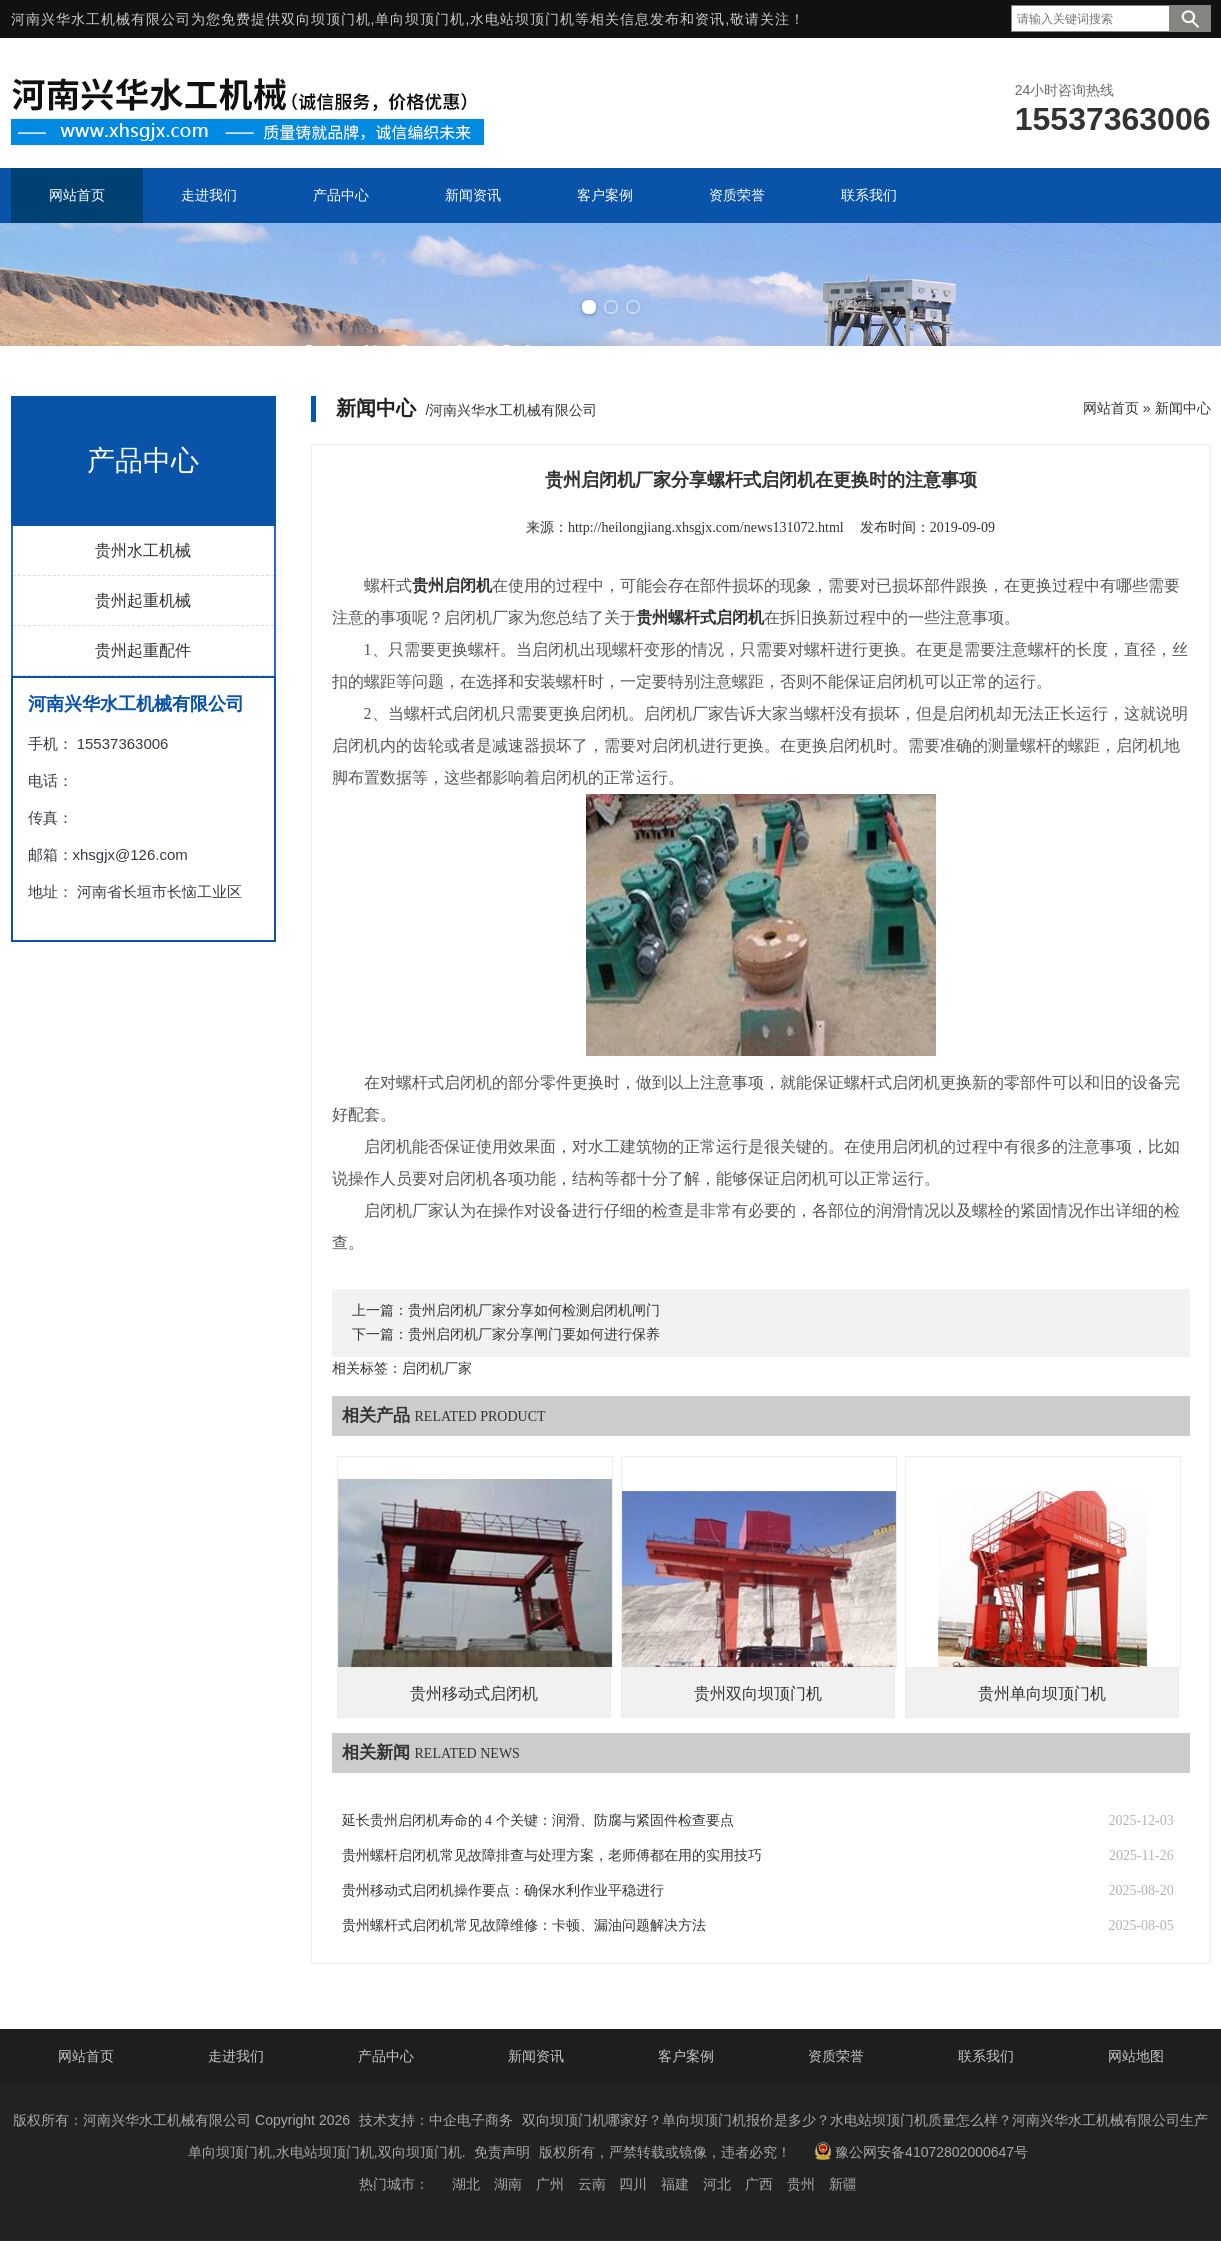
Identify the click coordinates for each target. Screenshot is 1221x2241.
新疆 (843, 2184)
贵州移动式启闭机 (474, 1693)
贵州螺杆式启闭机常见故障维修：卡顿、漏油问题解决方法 (524, 1925)
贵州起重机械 (143, 600)
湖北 (466, 2184)
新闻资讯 (536, 2056)
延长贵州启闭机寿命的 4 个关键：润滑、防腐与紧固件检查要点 (538, 1820)
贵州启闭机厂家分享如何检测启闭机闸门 (534, 1310)
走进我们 (236, 2056)
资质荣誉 (836, 2056)
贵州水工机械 (143, 550)
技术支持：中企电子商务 (436, 2120)
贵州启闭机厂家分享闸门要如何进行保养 (534, 1334)
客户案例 (686, 2056)
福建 (675, 2184)
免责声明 (502, 2152)
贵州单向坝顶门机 (1042, 1693)
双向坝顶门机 (326, 19)
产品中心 (386, 2056)
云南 (592, 2184)
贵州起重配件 (143, 650)
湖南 (508, 2184)
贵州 (801, 2184)
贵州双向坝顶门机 (758, 1693)
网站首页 (1111, 408)
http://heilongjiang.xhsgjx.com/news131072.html (706, 527)
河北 (717, 2184)
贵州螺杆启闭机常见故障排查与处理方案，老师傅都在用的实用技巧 (552, 1855)
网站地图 (1136, 2056)
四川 (633, 2184)
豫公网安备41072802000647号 (921, 2151)
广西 (759, 2184)
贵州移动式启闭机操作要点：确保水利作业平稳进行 (503, 1890)
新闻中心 (1183, 408)
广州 (550, 2184)
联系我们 (986, 2056)
